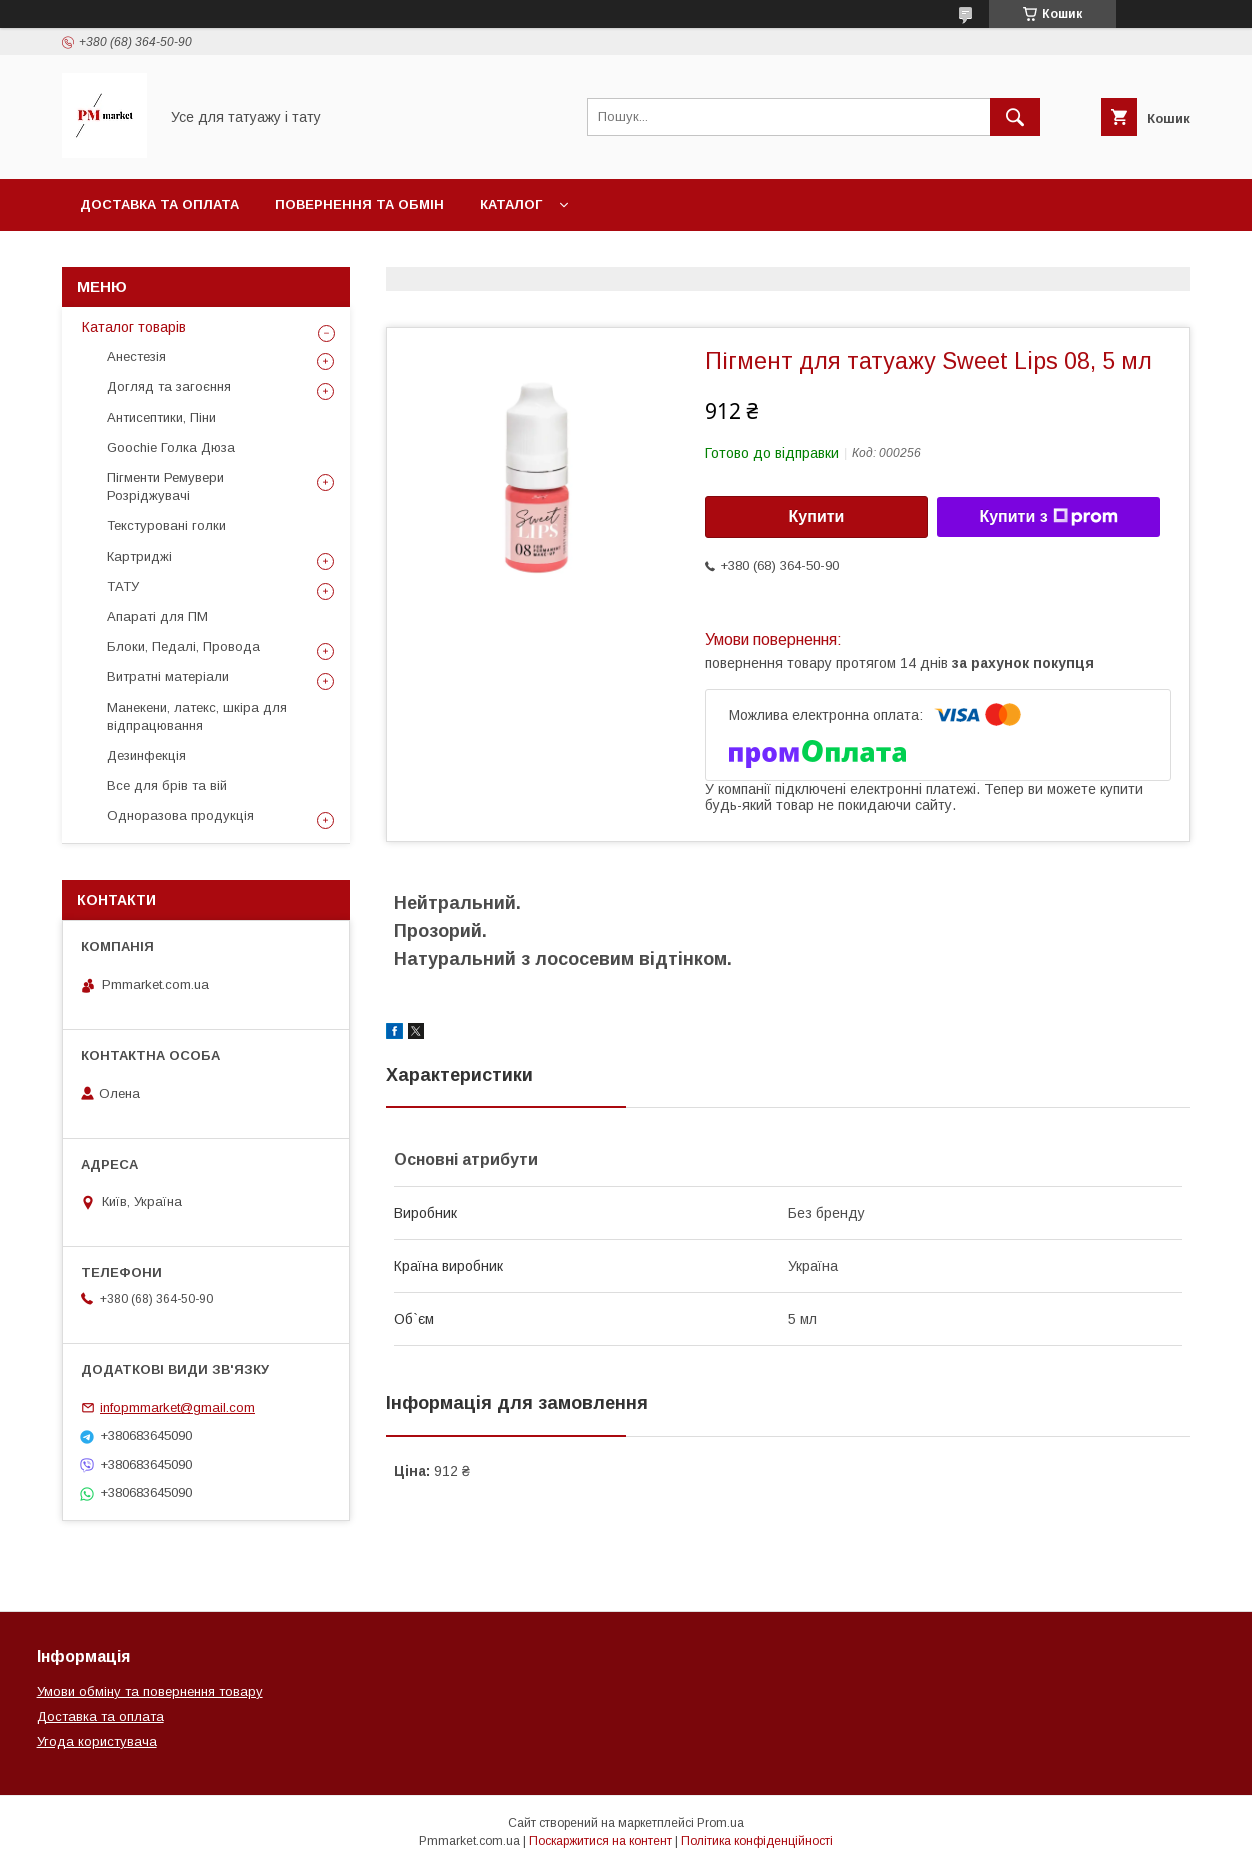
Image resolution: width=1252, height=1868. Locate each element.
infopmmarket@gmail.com (177, 1407)
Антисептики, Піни (161, 417)
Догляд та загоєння (169, 386)
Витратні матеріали (168, 676)
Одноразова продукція (180, 815)
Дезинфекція (146, 755)
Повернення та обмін (359, 204)
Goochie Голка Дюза (171, 447)
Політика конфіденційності (757, 1841)
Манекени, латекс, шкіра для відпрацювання (197, 716)
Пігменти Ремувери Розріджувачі (165, 486)
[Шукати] (1015, 117)
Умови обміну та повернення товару (150, 1691)
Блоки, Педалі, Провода (183, 646)
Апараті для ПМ (157, 616)
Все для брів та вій (167, 785)
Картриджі (139, 556)
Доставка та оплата (159, 204)
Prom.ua (720, 1823)
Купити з (1048, 517)
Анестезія (136, 356)
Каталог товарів (134, 327)
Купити (817, 516)
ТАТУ (123, 586)
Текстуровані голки (166, 525)
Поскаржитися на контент (600, 1841)
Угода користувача (97, 1741)
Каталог (511, 204)
